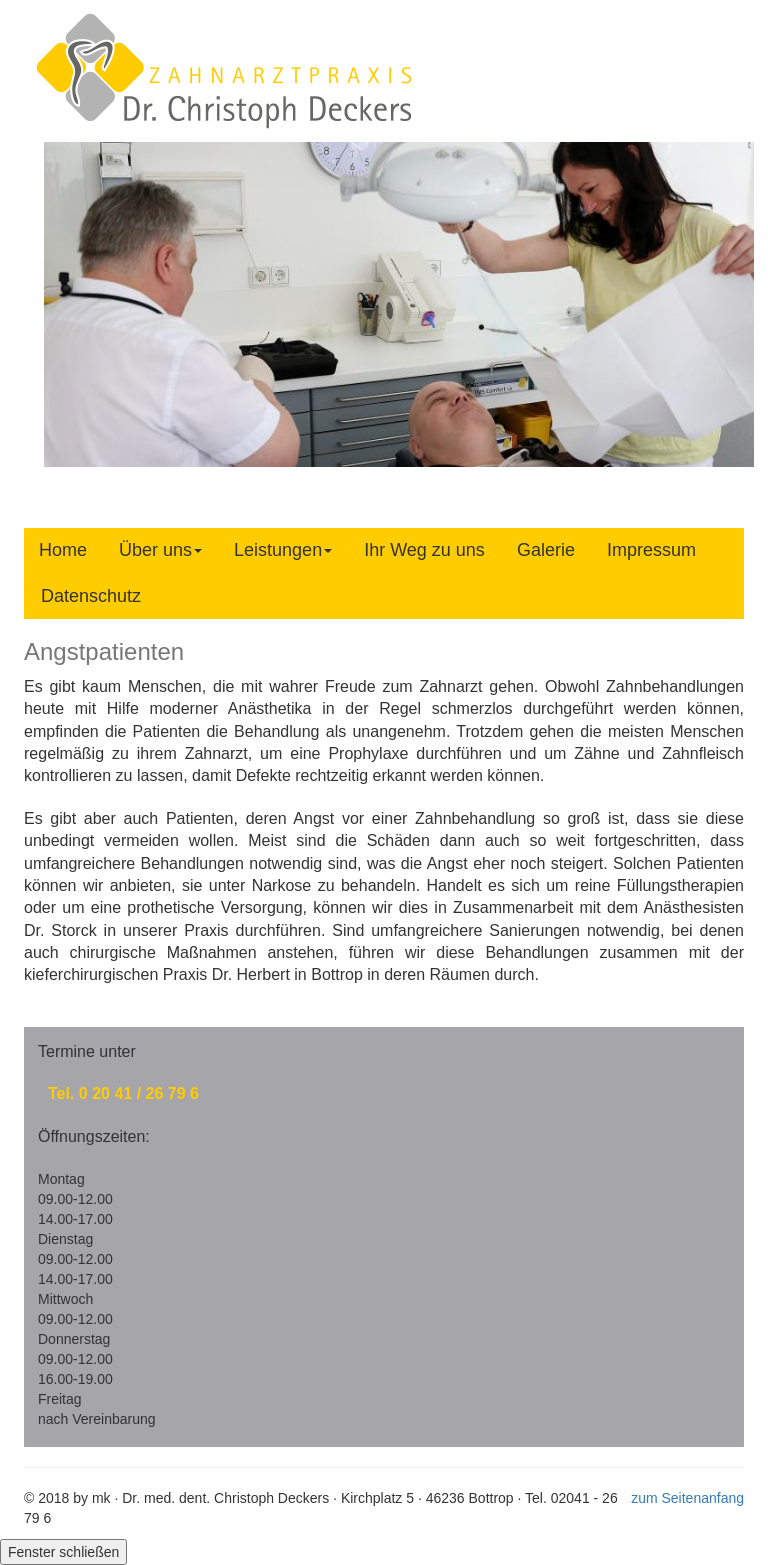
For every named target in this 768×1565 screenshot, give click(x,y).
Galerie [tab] (546, 550)
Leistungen (283, 550)
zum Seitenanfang (687, 1498)
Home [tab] (63, 550)
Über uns (160, 550)
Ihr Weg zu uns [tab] (424, 550)
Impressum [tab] (651, 550)
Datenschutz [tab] (91, 596)
